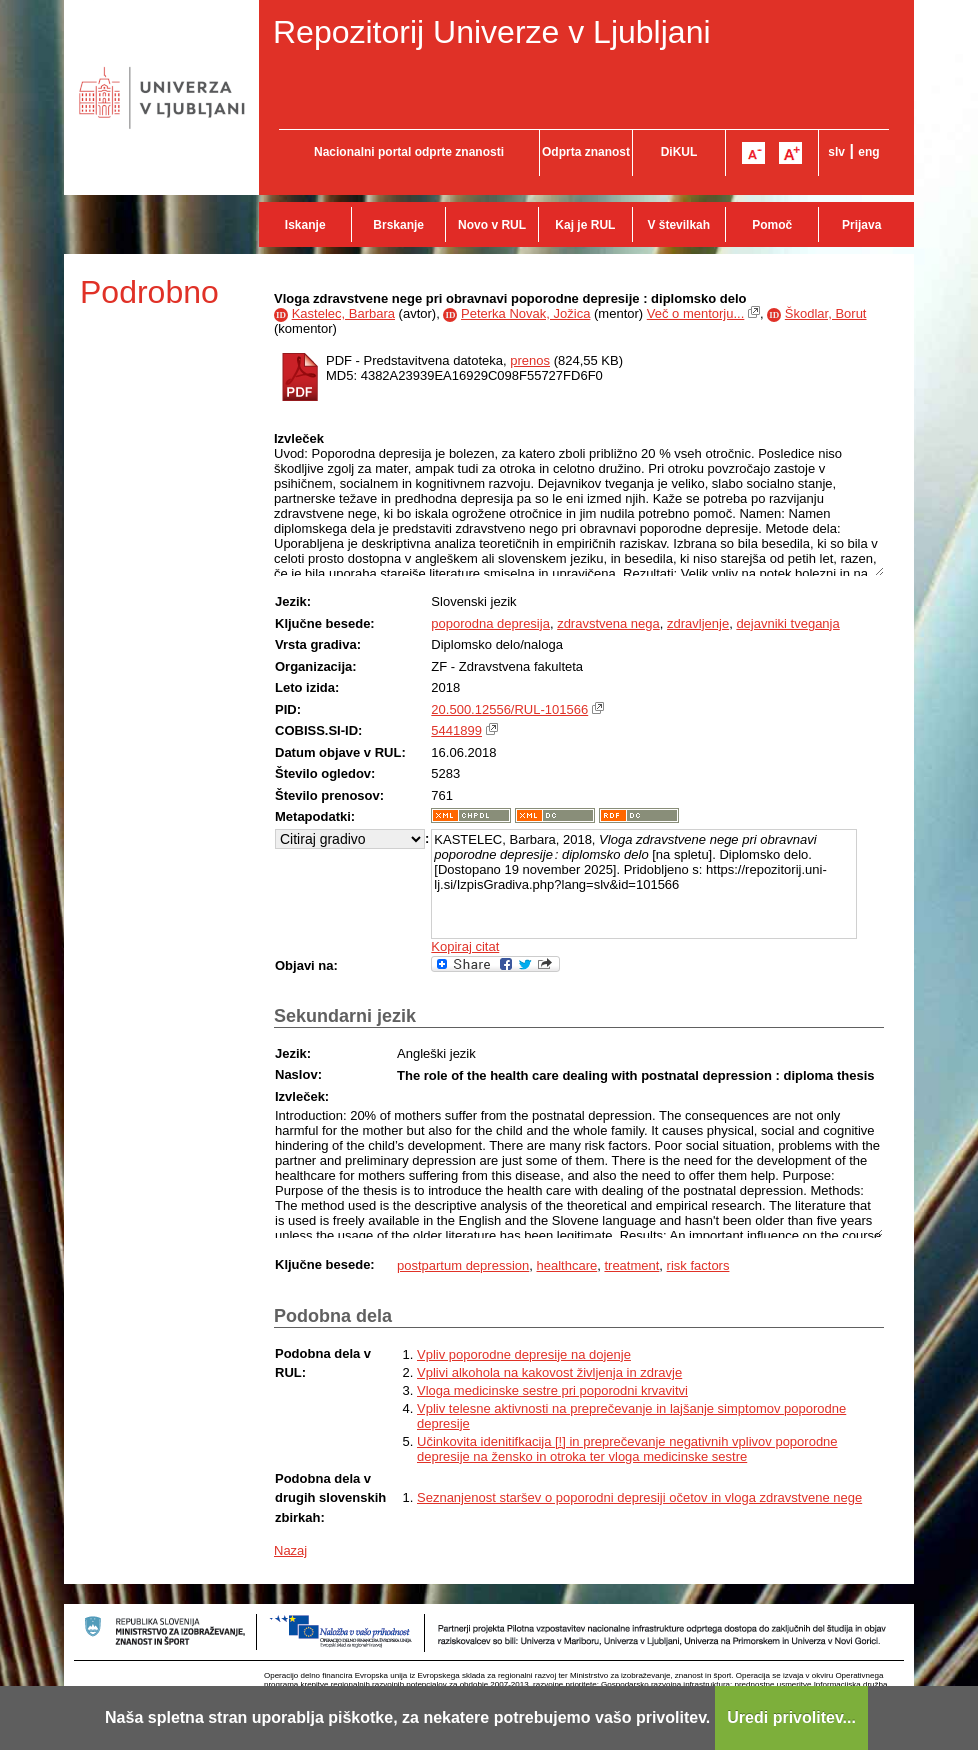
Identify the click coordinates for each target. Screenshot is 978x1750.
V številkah (678, 225)
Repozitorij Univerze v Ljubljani (492, 32)
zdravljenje (698, 623)
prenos (530, 360)
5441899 (456, 730)
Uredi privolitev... (791, 1717)
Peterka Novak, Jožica (525, 313)
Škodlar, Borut (826, 313)
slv (836, 152)
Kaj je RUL (585, 225)
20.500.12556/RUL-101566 (509, 709)
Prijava (861, 225)
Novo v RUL (492, 225)
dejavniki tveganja (787, 623)
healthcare (566, 1265)
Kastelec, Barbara (343, 313)
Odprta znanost (586, 152)
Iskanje (305, 225)
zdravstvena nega (608, 623)
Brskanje (398, 225)
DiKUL (679, 152)
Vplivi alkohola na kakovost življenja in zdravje (549, 1372)
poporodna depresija (490, 623)
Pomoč (772, 225)
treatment (631, 1265)
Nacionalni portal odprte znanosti (409, 152)
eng (868, 152)
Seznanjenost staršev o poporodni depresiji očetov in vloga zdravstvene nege (639, 1497)
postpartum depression (463, 1265)
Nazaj (290, 1550)
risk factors (698, 1265)
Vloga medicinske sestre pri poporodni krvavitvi (552, 1390)
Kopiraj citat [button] (465, 946)
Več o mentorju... (696, 313)
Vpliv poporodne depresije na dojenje (524, 1354)
